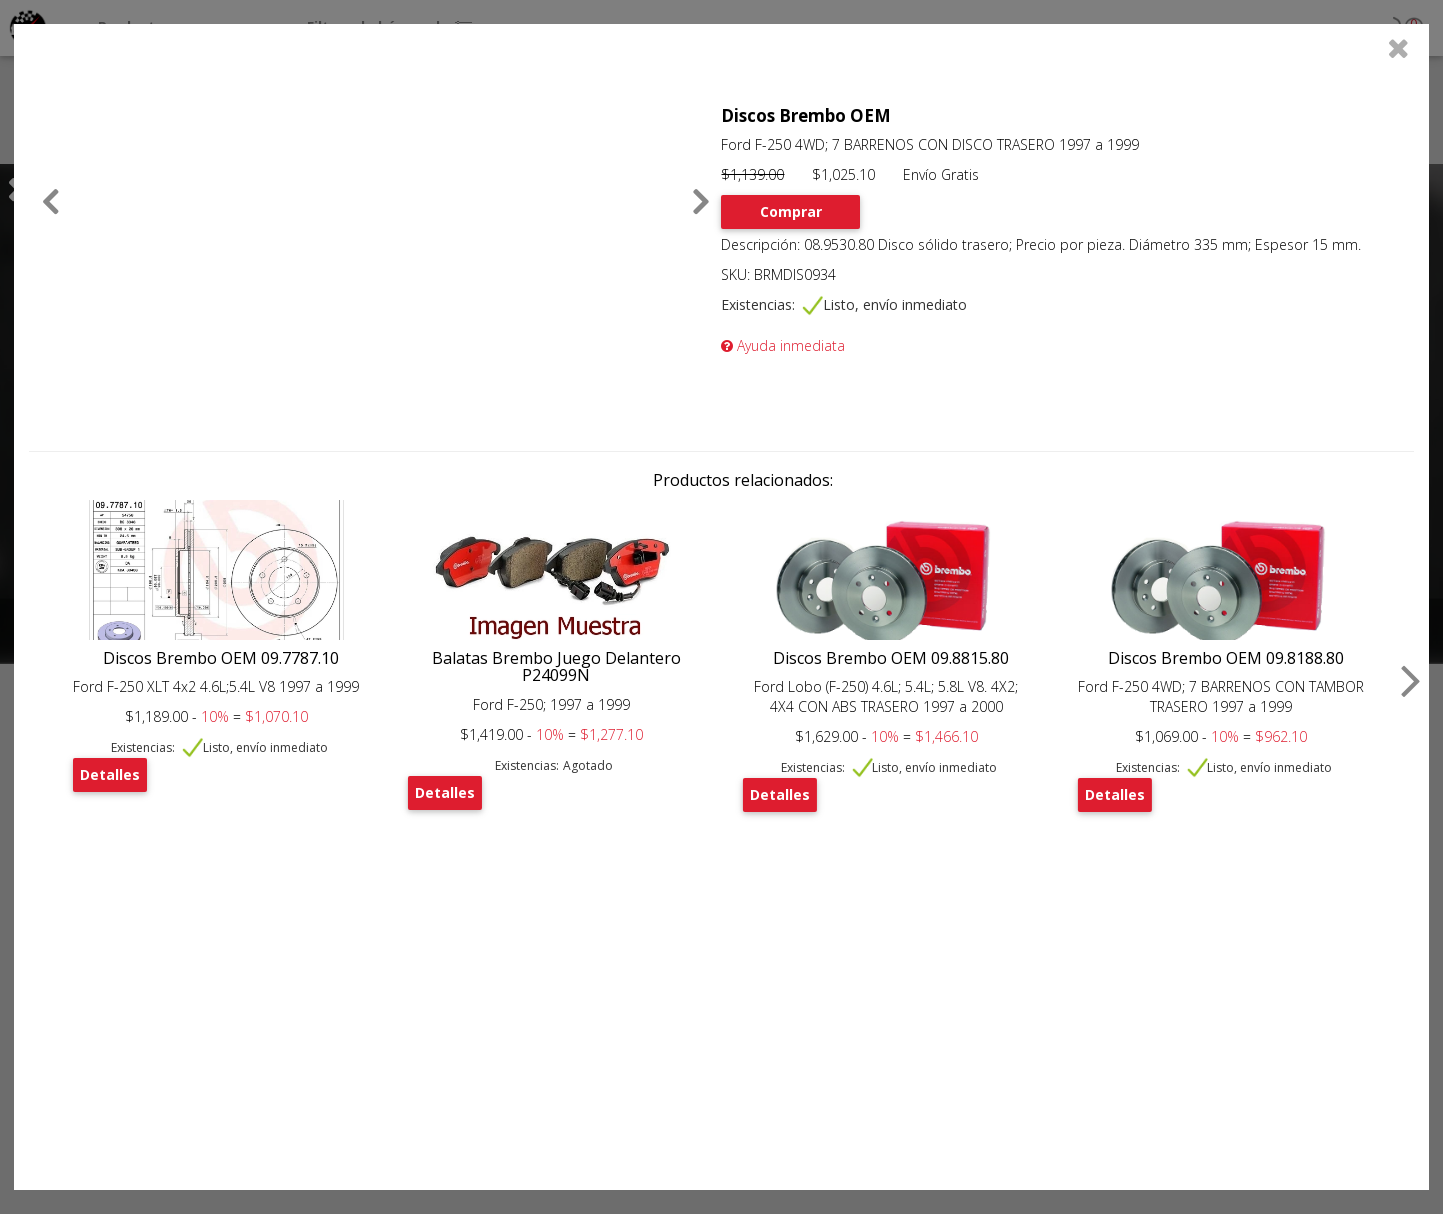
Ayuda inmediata (783, 345)
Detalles (110, 774)
